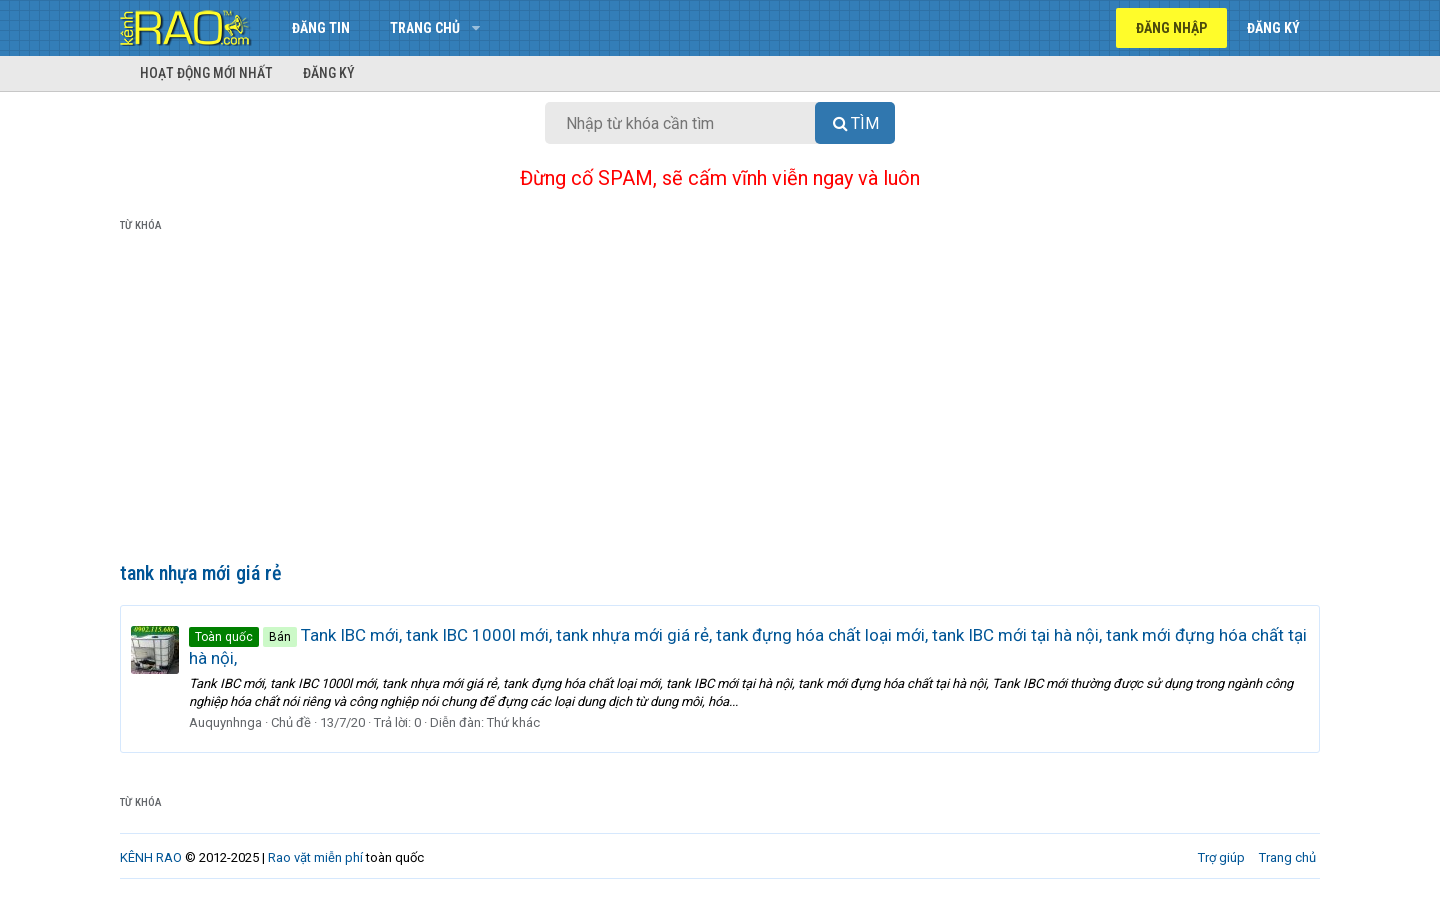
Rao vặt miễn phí (315, 857)
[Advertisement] (720, 401)
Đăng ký (329, 73)
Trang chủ (425, 28)
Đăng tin (321, 28)
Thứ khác (513, 722)
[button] (475, 28)
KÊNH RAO (151, 857)
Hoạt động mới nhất (206, 73)
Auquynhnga (225, 722)
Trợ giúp (1221, 857)
